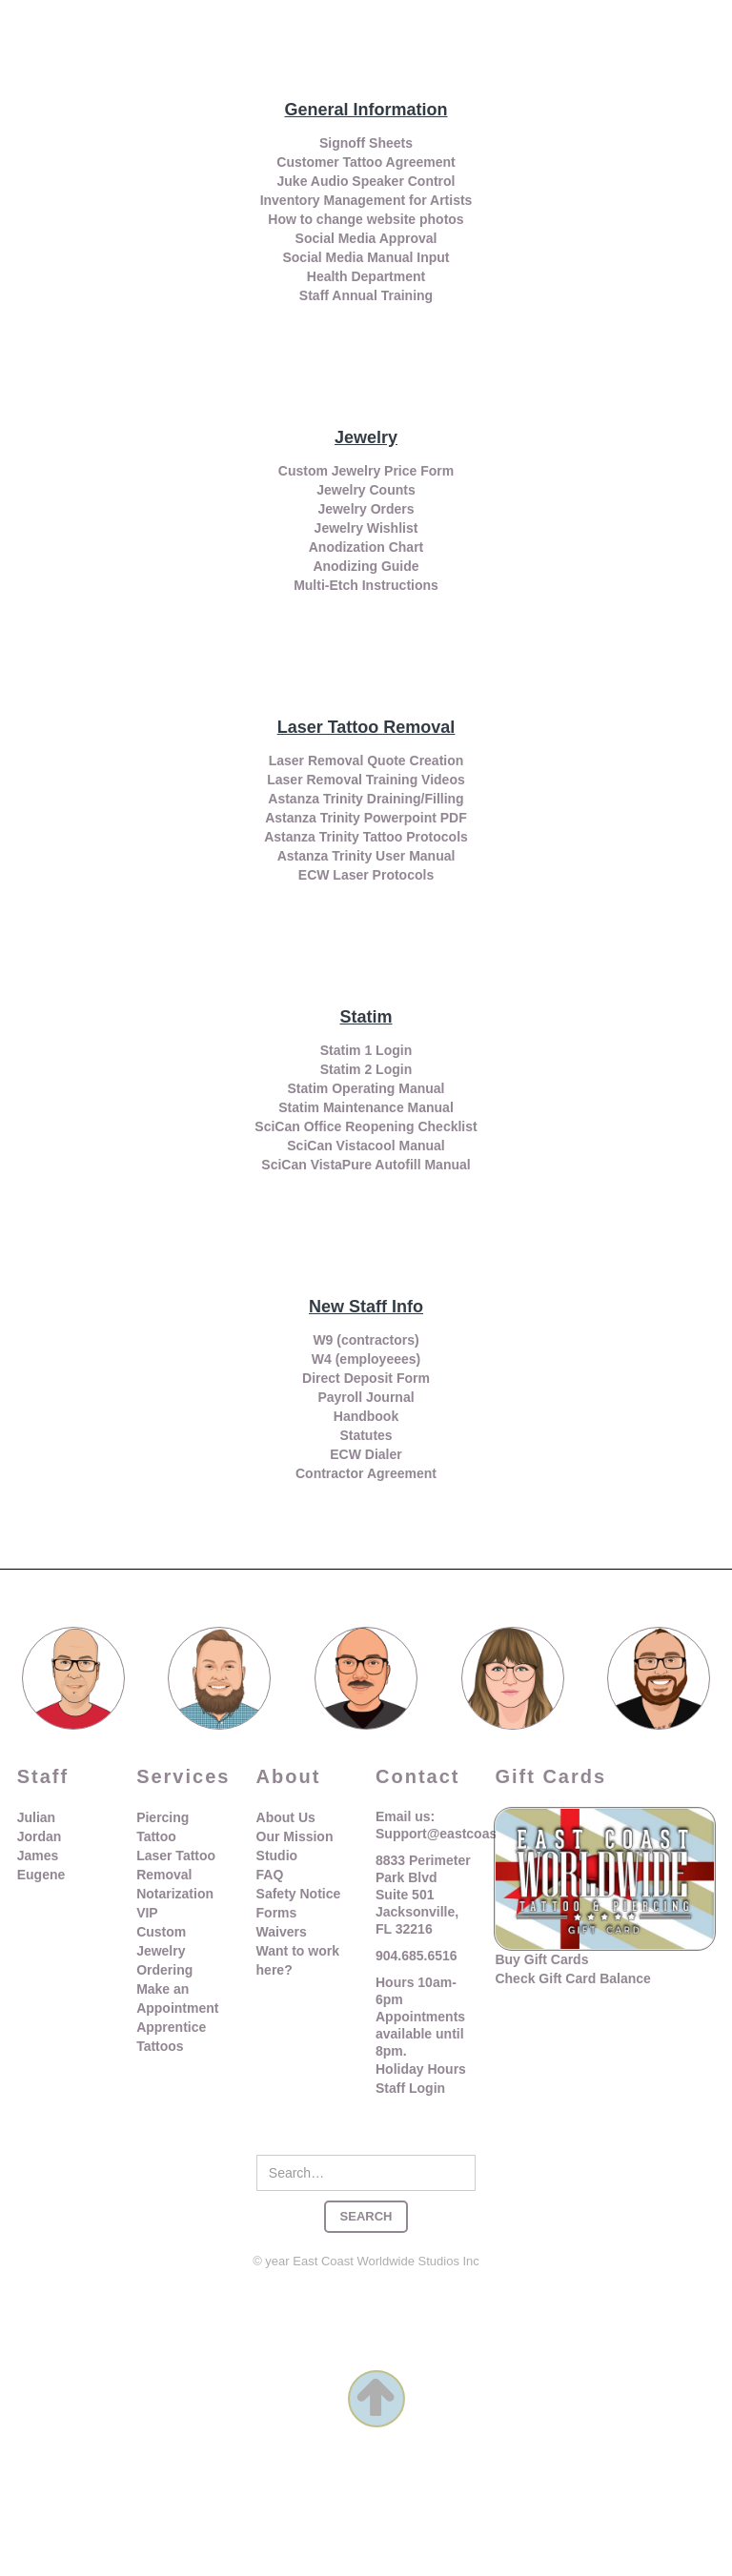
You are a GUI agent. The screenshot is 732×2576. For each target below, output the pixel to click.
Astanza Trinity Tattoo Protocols (366, 836)
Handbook (366, 1416)
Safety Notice (298, 1893)
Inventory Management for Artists (366, 200)
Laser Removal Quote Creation (366, 760)
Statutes (365, 1435)
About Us (285, 1817)
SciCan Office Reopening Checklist (365, 1126)
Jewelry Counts (365, 489)
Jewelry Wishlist (366, 528)
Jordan (39, 1836)
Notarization (175, 1893)
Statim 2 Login (366, 1069)
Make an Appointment (177, 1998)
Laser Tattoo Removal (175, 1865)
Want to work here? (297, 1960)
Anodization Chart (366, 547)
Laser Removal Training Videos (365, 779)
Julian (36, 1817)
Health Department (366, 276)
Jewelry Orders (365, 509)
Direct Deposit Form (366, 1378)
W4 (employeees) (366, 1359)
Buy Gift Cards (541, 1959)
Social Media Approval (366, 238)
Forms (276, 1912)
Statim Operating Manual (366, 1088)
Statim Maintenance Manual (366, 1107)
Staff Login (410, 2088)
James (38, 1855)
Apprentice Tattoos (171, 2036)
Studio (277, 1855)
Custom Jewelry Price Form (366, 470)
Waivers (281, 1931)
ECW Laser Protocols (366, 874)
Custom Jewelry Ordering (164, 1951)
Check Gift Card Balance (572, 1978)
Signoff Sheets (366, 143)
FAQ (270, 1874)
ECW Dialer (365, 1454)
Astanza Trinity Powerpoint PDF (366, 817)
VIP (147, 1912)
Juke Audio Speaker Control (366, 181)
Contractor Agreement (366, 1473)
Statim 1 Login (366, 1050)
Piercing (162, 1817)
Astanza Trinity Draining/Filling (365, 798)
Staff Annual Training (366, 295)
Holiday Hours (421, 2069)
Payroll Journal (365, 1397)
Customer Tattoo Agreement (365, 162)
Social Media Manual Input (365, 257)
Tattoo (156, 1836)
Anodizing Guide (365, 566)
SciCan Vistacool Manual (365, 1145)
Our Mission (295, 1836)
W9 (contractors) (365, 1340)
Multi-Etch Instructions (366, 585)
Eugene (41, 1874)
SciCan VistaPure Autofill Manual (365, 1164)
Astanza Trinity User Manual (366, 855)
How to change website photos (365, 219)
